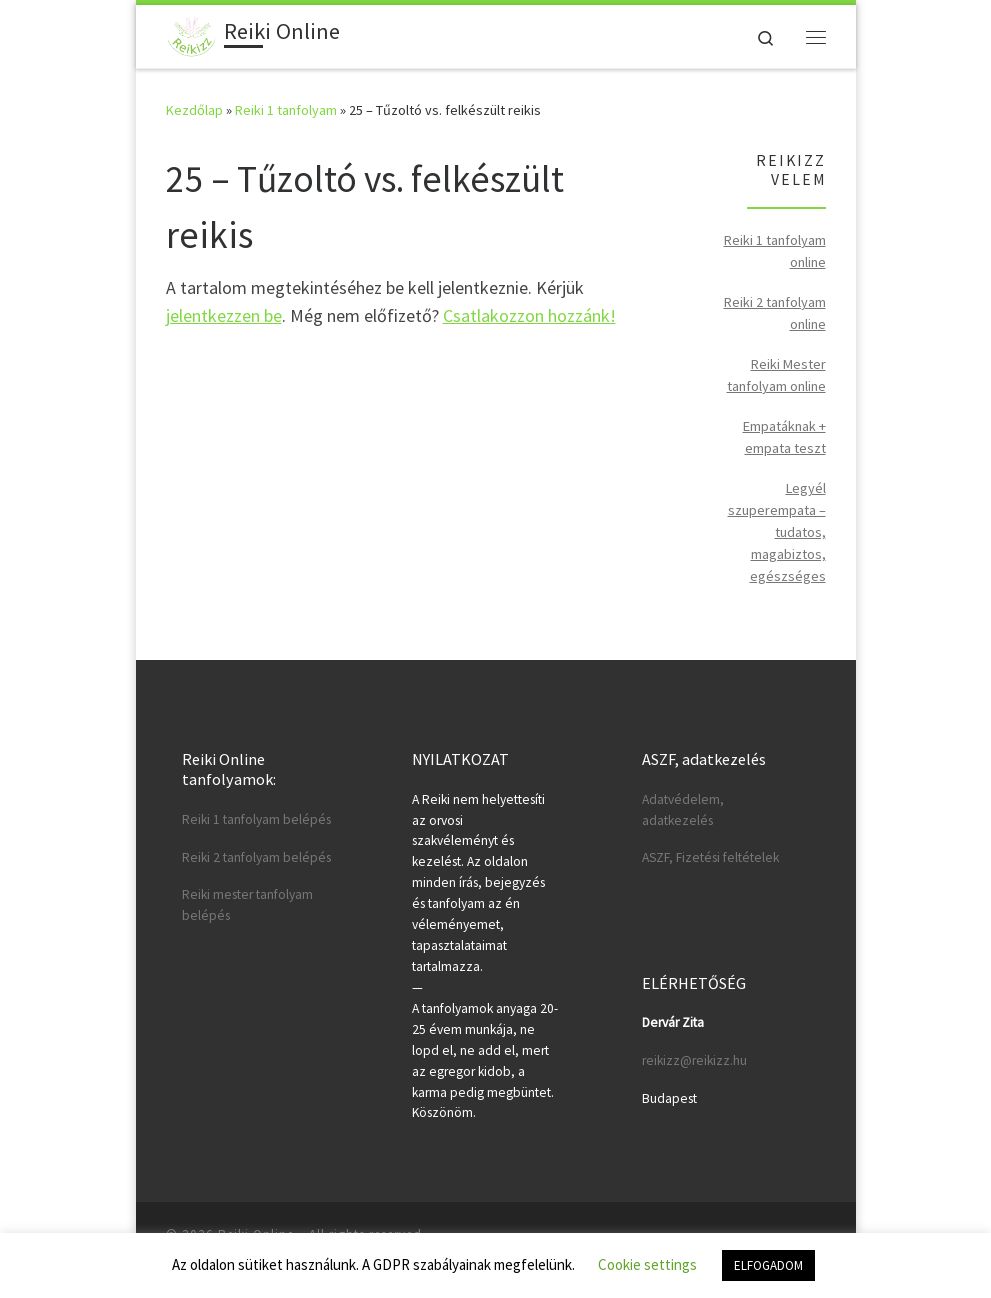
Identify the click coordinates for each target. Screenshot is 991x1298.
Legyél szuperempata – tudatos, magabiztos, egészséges (777, 532)
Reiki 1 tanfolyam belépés (256, 819)
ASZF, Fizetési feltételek (710, 857)
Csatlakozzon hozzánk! (529, 315)
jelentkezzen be (224, 315)
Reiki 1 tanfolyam (286, 110)
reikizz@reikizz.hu (694, 1060)
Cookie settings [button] (647, 1264)
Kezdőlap (194, 110)
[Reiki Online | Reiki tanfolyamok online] (192, 34)
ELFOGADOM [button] (768, 1265)
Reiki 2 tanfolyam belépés (256, 857)
